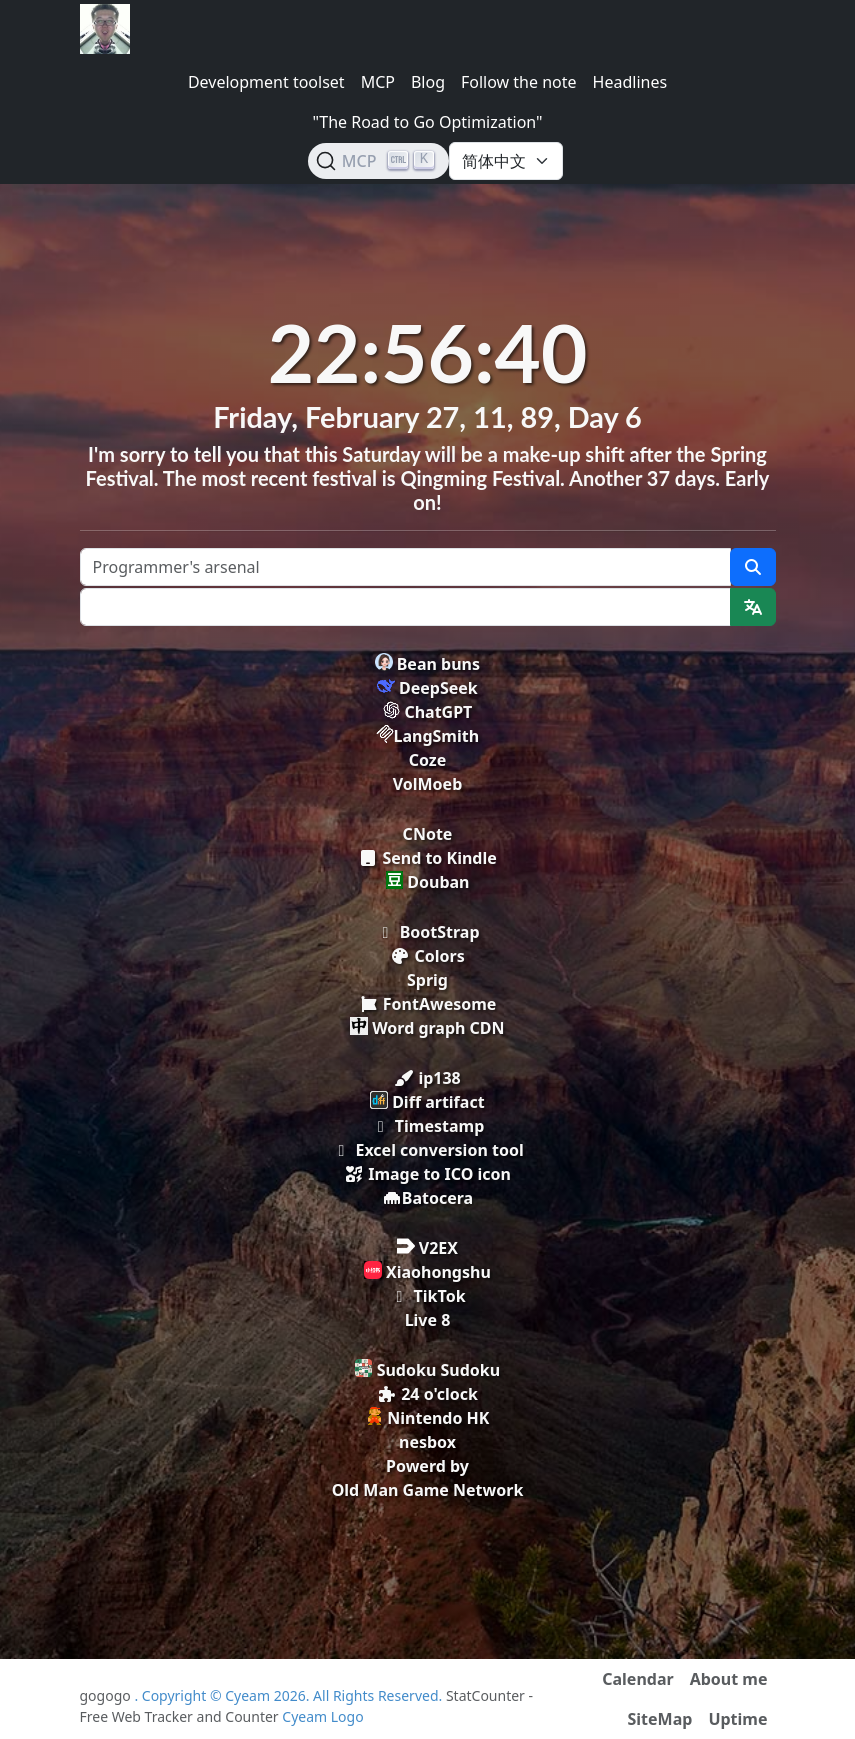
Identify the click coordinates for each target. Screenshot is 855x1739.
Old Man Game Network (428, 1490)
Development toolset (266, 82)
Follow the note (519, 82)
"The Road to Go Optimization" (427, 122)
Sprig (427, 980)
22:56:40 (428, 352)
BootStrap (427, 932)
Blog (428, 82)
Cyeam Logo (322, 1716)
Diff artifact (427, 1102)
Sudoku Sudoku (427, 1370)
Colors (427, 956)
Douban (428, 882)
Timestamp (428, 1126)
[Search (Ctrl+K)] (378, 161)
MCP (378, 82)
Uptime (737, 1719)
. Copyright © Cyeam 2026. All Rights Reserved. (290, 1695)
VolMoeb (428, 784)
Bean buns (427, 664)
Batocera (427, 1198)
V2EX (427, 1248)
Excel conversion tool (427, 1150)
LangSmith (427, 736)
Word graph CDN (427, 1028)
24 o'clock (427, 1394)
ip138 (427, 1078)
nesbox (427, 1442)
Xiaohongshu (427, 1272)
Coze (428, 760)
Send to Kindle (427, 858)
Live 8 (428, 1320)
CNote (428, 834)
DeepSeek (427, 688)
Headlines (630, 82)
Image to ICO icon (427, 1174)
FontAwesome (428, 1004)
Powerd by (427, 1466)
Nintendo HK (428, 1418)
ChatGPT (428, 712)
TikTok (427, 1296)
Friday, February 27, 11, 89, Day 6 (427, 417)
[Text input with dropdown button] (405, 607)
